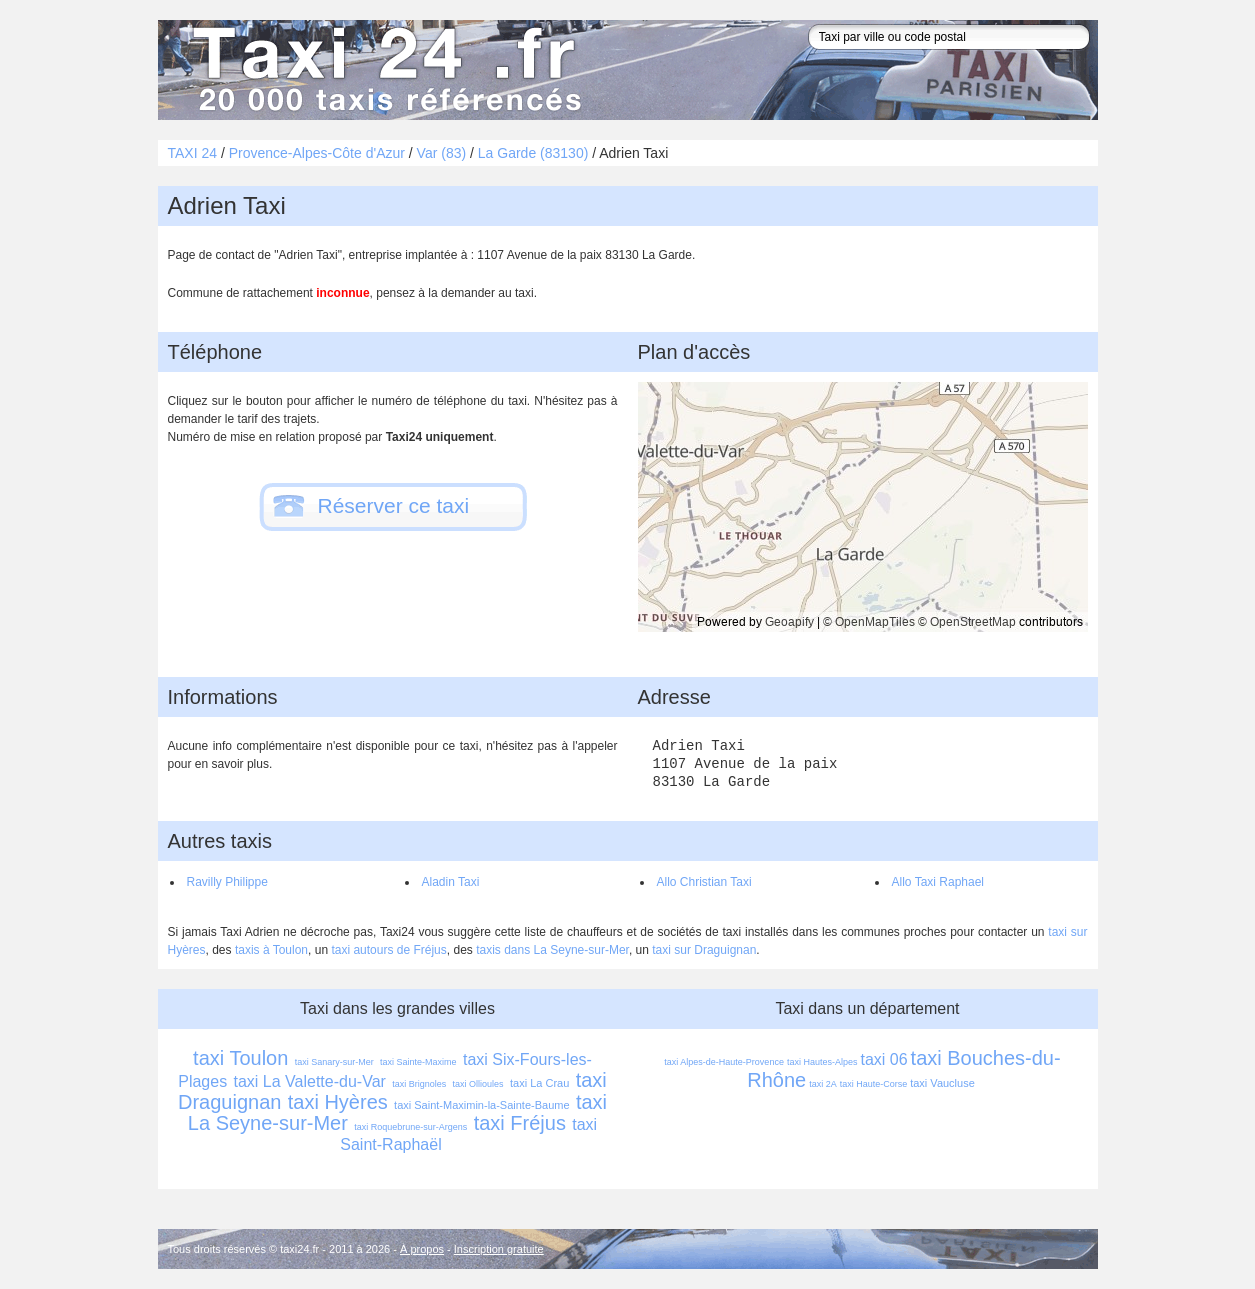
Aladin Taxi (451, 882)
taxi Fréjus (520, 1123)
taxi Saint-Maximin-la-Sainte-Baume (481, 1105)
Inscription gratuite (499, 1249)
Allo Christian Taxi (704, 882)
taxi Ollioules (478, 1084)
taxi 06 (883, 1059)
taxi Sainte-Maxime (418, 1062)
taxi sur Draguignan (704, 950)
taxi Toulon (240, 1058)
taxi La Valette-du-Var (310, 1081)
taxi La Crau (539, 1083)
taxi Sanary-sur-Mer (334, 1062)
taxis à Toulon (271, 950)
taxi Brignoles (419, 1084)
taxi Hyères (338, 1102)
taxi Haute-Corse (874, 1084)
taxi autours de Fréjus (388, 950)
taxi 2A (823, 1084)
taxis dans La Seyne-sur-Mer (552, 950)
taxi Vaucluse (942, 1083)
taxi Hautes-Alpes (822, 1062)
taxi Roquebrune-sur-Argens (410, 1127)
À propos (422, 1249)
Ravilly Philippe (227, 882)
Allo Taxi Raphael (938, 882)
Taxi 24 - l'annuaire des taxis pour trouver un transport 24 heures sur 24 (383, 70)
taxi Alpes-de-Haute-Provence (724, 1062)
